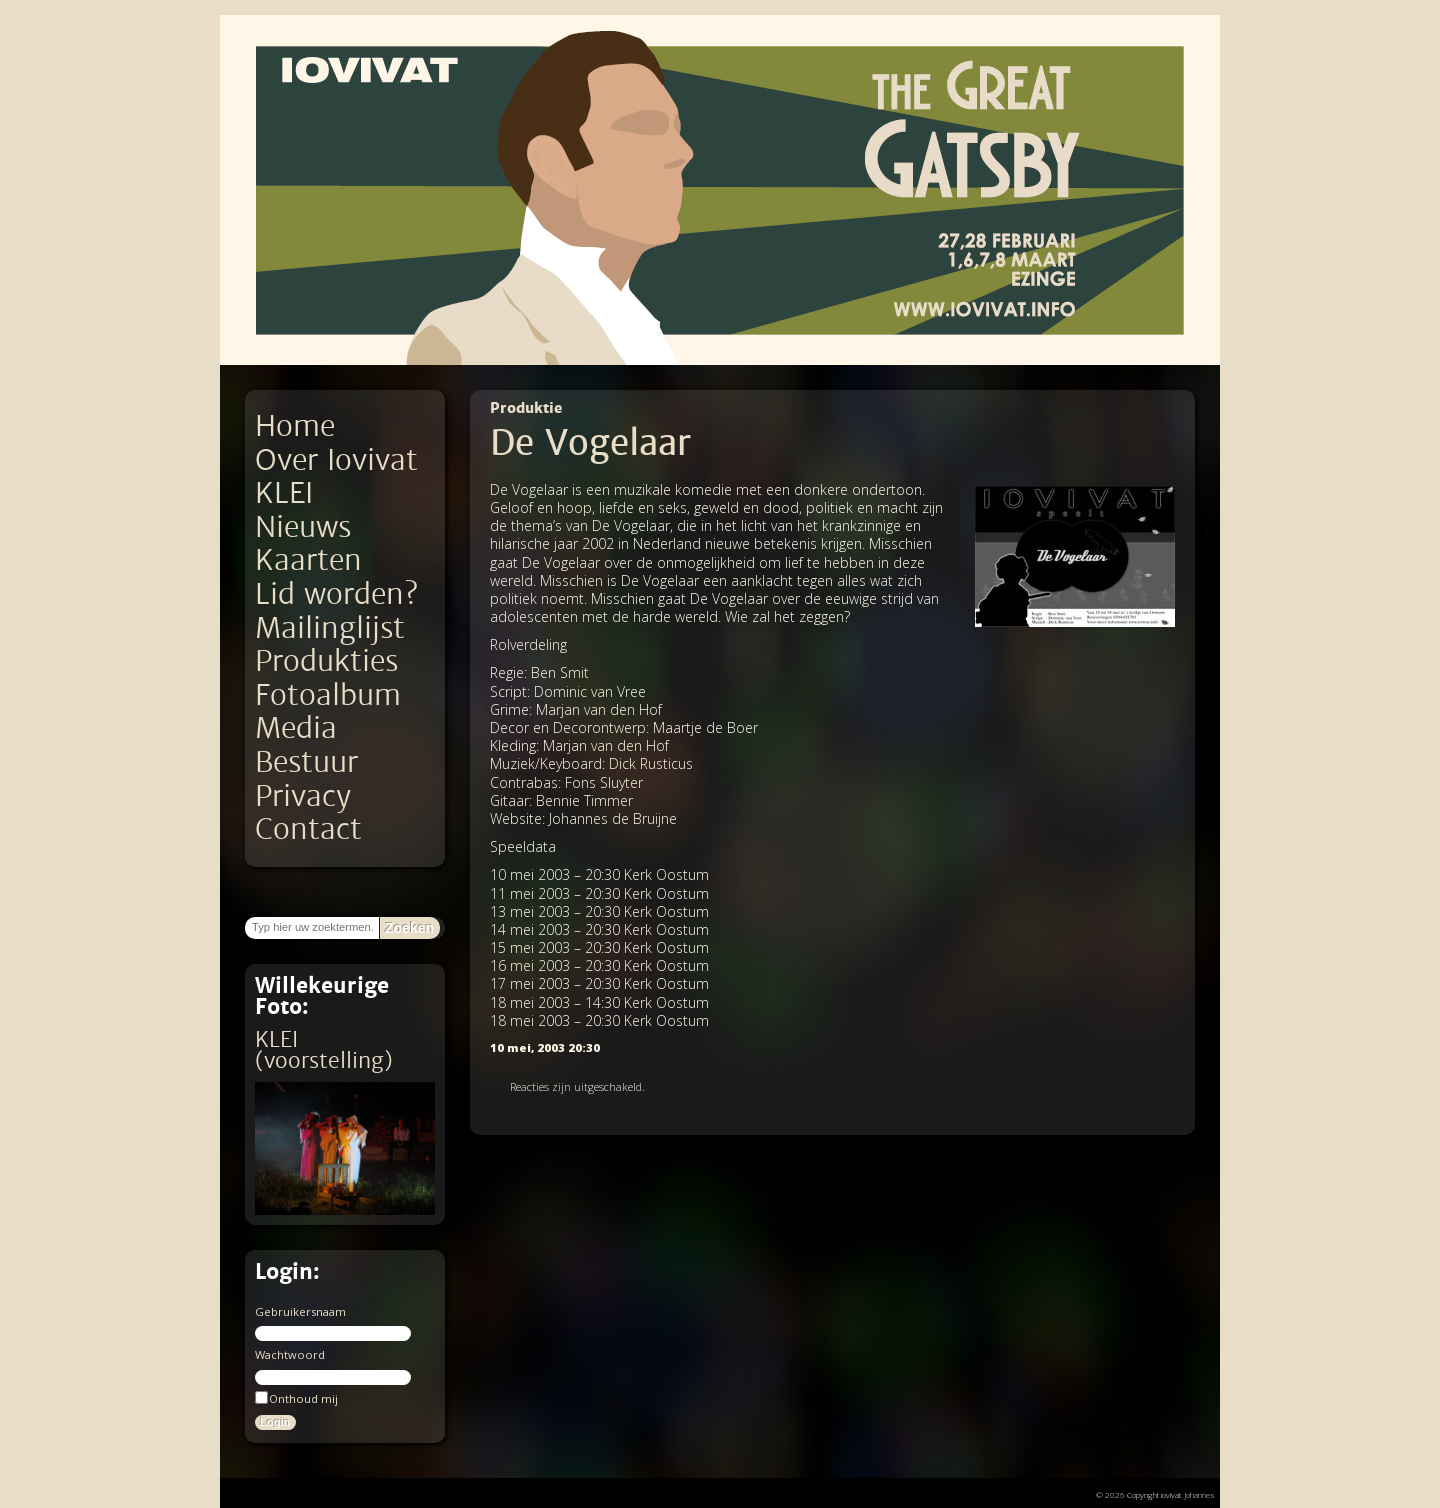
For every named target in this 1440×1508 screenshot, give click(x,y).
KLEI (284, 493)
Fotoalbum (328, 695)
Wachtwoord (290, 1354)
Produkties (326, 661)
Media (296, 728)
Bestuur (306, 762)
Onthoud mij (296, 1398)
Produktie (526, 408)
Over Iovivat (336, 460)
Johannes (1200, 1494)
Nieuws (303, 527)
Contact (308, 829)
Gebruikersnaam (300, 1311)
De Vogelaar (590, 443)
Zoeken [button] (409, 928)
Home (295, 426)
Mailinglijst (330, 628)
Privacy (303, 796)
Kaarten (308, 560)
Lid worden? (336, 594)
